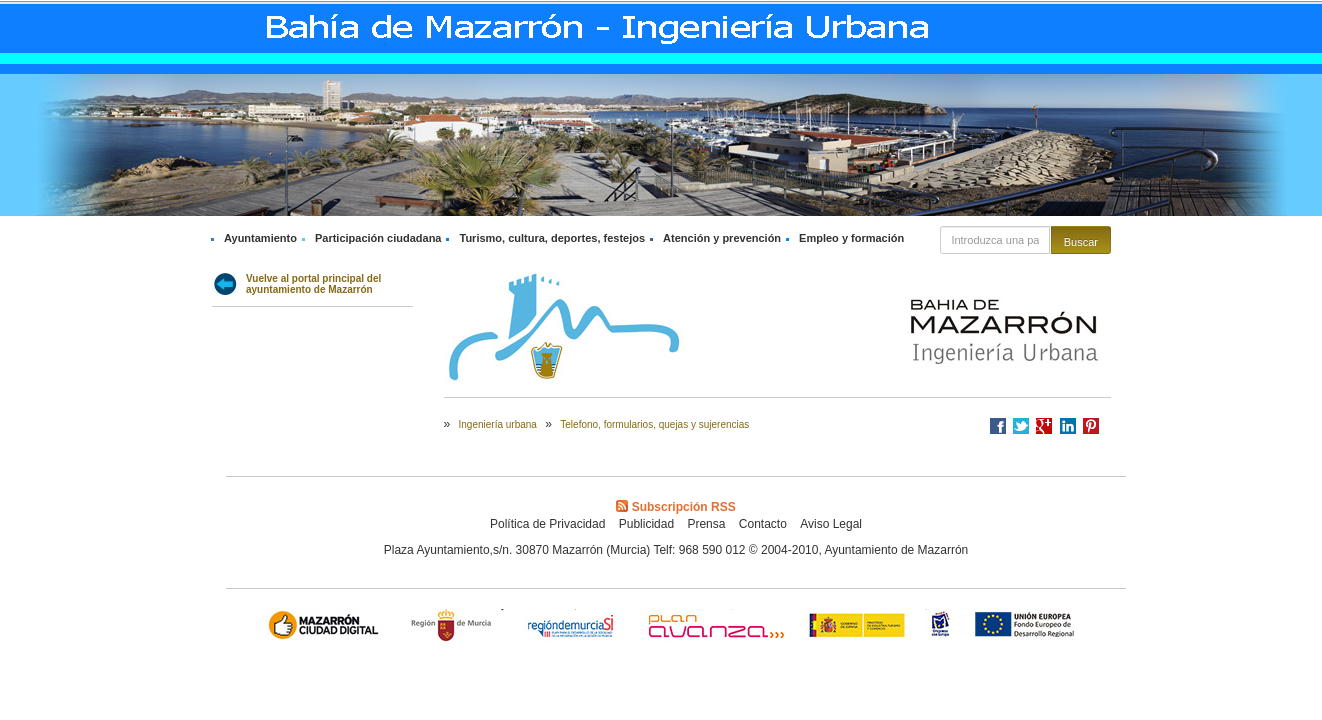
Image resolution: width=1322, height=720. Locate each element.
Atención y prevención (722, 238)
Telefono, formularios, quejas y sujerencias (654, 424)
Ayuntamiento (260, 238)
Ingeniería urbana (498, 424)
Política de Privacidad (547, 524)
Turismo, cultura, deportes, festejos (552, 238)
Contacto (763, 524)
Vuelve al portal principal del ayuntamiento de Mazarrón (313, 284)
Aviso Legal (831, 524)
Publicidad (646, 524)
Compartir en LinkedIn (1068, 426)
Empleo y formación (851, 238)
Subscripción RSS (675, 507)
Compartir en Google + (1044, 426)
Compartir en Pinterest (1091, 426)
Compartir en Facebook (998, 426)
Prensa (706, 524)
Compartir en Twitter (1021, 426)
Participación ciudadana (378, 238)
